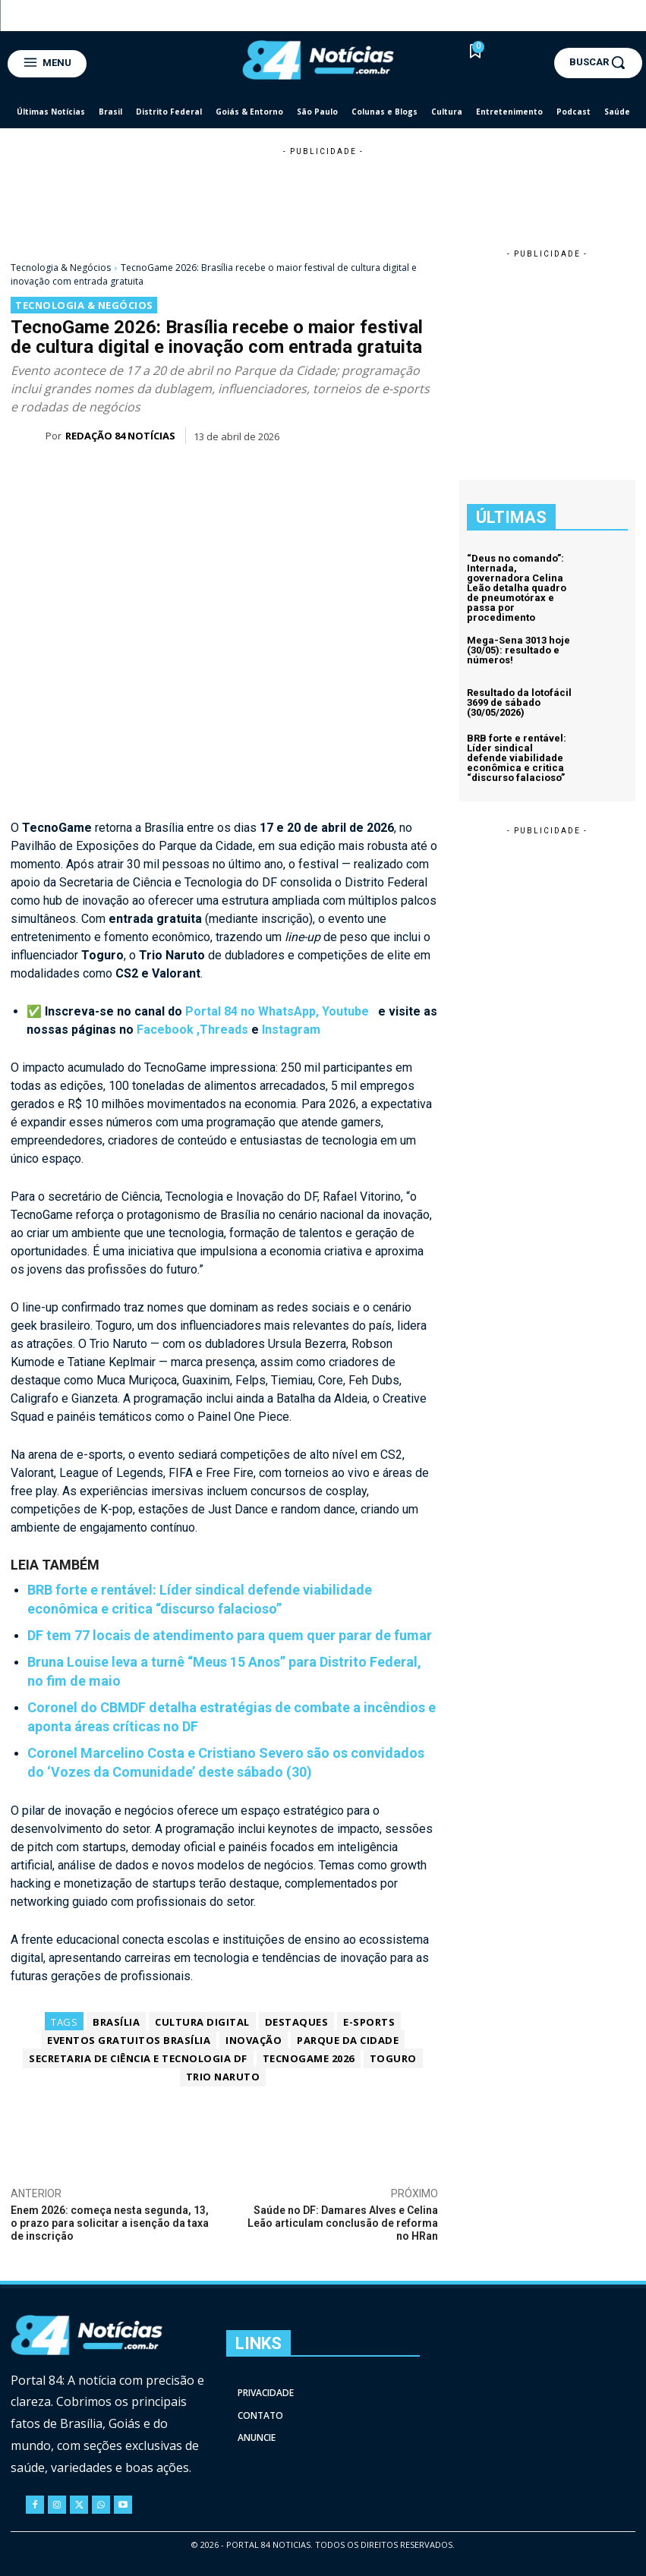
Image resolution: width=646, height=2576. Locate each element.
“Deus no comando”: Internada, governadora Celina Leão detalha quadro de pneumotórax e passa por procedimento (516, 588)
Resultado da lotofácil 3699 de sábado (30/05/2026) (519, 702)
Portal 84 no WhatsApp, (253, 1011)
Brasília (116, 2022)
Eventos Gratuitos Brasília (128, 2040)
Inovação (253, 2040)
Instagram (291, 1029)
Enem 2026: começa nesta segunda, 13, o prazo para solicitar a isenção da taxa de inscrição (110, 2223)
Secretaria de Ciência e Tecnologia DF (138, 2058)
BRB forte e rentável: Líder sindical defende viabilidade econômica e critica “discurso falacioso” (516, 757)
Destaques (297, 2022)
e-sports (369, 2022)
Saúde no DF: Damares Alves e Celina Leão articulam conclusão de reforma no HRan (342, 2223)
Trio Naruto (223, 2076)
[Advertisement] (323, 193)
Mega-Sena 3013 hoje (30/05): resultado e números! (518, 650)
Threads (224, 1029)
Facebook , (168, 1029)
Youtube (347, 1011)
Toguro (393, 2058)
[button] (598, 62)
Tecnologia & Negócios (61, 267)
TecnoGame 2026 (309, 2058)
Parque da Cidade (348, 2040)
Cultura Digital (202, 2022)
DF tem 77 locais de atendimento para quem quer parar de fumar (229, 1634)
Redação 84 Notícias (120, 435)
